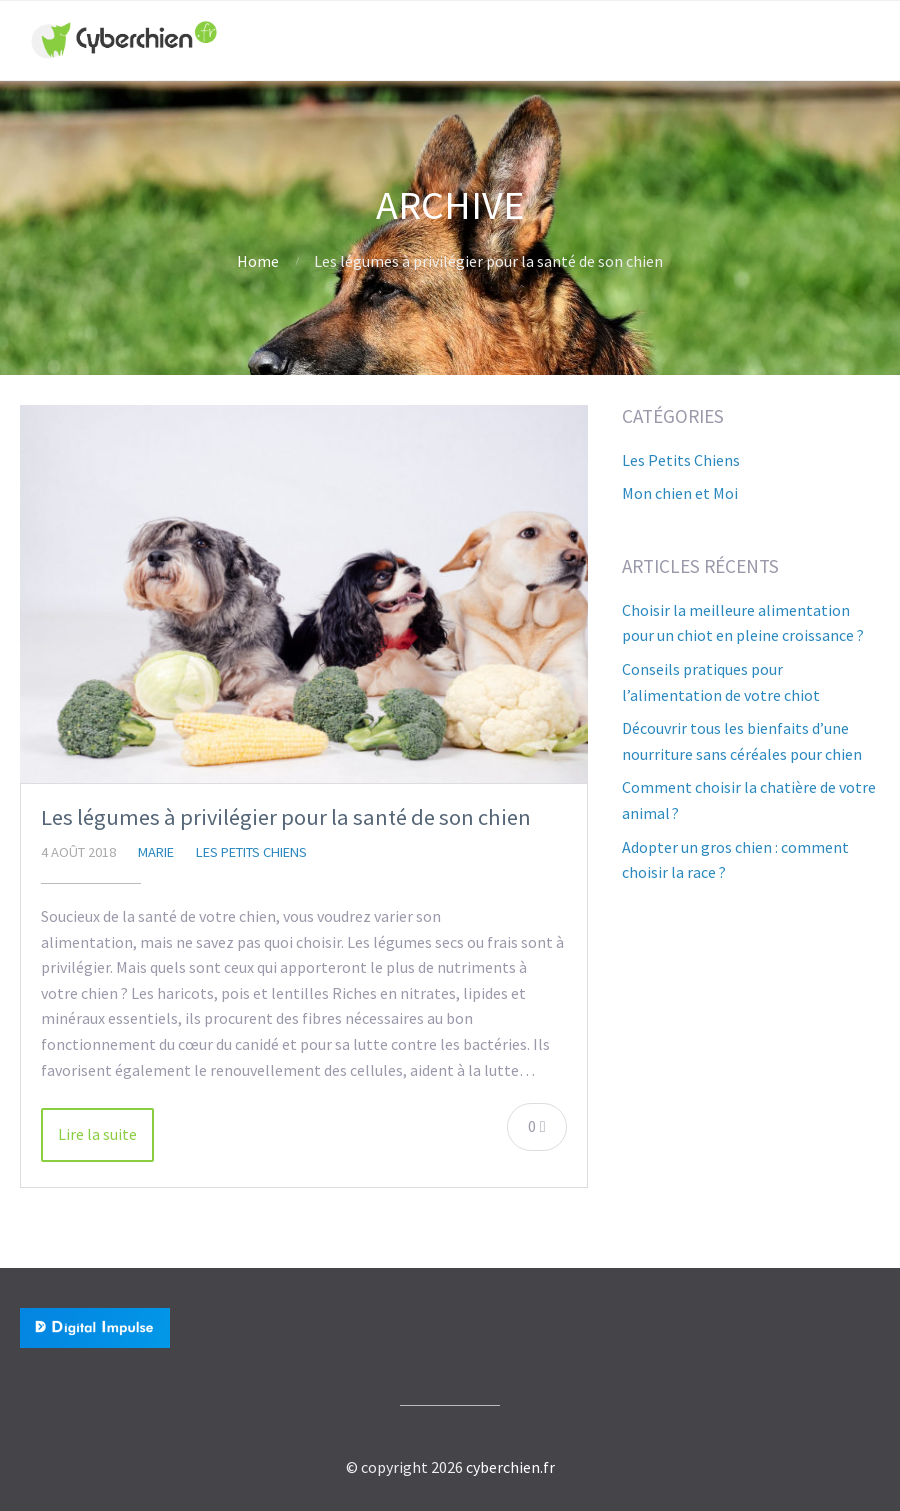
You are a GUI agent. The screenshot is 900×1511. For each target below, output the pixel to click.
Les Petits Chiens (251, 852)
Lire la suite (97, 1134)
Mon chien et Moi (680, 493)
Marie (156, 852)
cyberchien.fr (510, 1467)
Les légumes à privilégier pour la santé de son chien (286, 817)
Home (258, 261)
